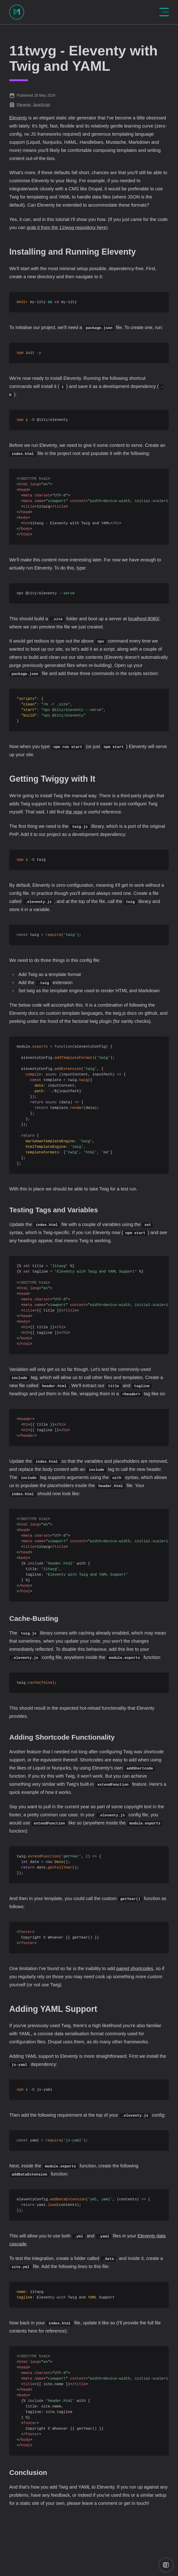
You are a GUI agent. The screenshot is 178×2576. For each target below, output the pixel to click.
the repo (74, 811)
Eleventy (18, 117)
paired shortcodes (134, 1968)
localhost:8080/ (143, 618)
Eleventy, (24, 105)
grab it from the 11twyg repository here (66, 227)
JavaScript (41, 105)
